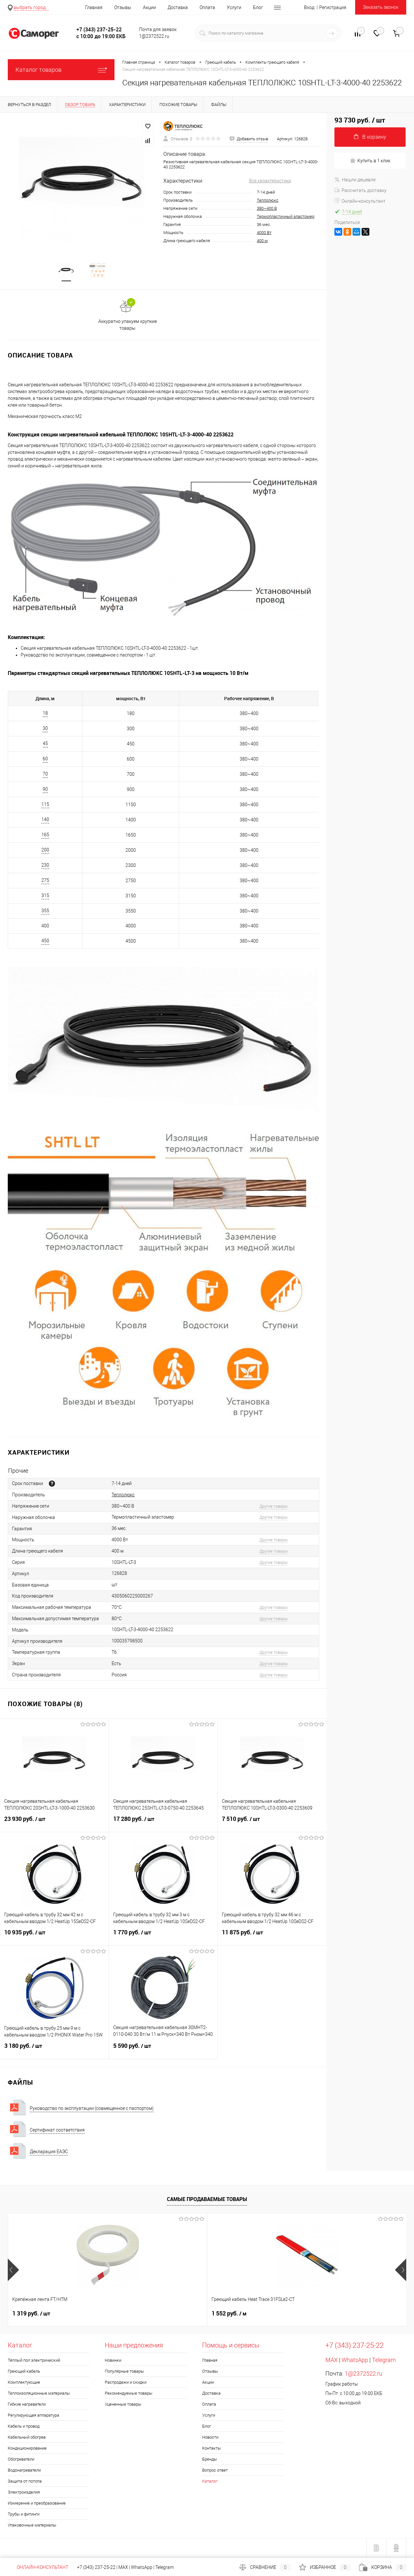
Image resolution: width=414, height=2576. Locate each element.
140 (45, 819)
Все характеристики (270, 180)
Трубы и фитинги (23, 2514)
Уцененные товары (123, 2404)
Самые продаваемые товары (207, 2199)
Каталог (209, 2481)
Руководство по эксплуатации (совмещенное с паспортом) (92, 2108)
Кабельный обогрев (27, 2437)
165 (45, 835)
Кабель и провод (23, 2426)
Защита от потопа (25, 2481)
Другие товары (273, 1506)
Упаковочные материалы (32, 2525)
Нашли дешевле (355, 179)
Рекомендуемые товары (128, 2393)
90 (45, 789)
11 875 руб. (272, 1936)
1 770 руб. (163, 1936)
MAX (331, 2360)
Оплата (207, 7)
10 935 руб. (54, 1936)
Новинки (113, 2360)
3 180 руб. (54, 2050)
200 (45, 850)
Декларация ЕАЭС (49, 2151)
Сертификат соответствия (57, 2129)
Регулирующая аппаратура (33, 2415)
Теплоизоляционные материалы (39, 2393)
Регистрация (332, 7)
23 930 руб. (54, 1823)
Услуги (234, 7)
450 (45, 941)
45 (45, 743)
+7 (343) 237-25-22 (96, 2567)
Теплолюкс (267, 200)
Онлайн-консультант (360, 201)
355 (45, 911)
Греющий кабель (24, 2371)
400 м (262, 240)
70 (45, 774)
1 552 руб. (129, 2313)
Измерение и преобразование (37, 2503)
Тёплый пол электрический (34, 2360)
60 (45, 759)
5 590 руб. (163, 2050)
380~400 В (267, 208)
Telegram (384, 2360)
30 (45, 728)
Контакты (211, 2448)
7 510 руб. (272, 1823)
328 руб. (227, 2313)
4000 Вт (264, 232)
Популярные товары (124, 2371)
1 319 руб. (31, 2313)
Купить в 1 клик (370, 160)
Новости (210, 2437)
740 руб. (326, 2313)
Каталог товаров (61, 69)
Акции (149, 7)
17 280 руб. (163, 1823)
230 (45, 865)
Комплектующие (24, 2382)
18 (45, 713)
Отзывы (122, 7)
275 (45, 880)
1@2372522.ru (363, 2373)
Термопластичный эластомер (285, 216)
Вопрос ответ (215, 2470)
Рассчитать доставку (360, 190)
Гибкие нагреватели (27, 2404)
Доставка (178, 7)
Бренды (209, 2459)
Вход (309, 7)
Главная (94, 7)
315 (45, 895)
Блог (258, 7)
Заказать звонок (380, 7)
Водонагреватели (24, 2470)
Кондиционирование (27, 2448)
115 (45, 804)
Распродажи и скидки (126, 2382)
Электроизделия (24, 2492)
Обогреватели (21, 2459)
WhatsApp (355, 2360)
